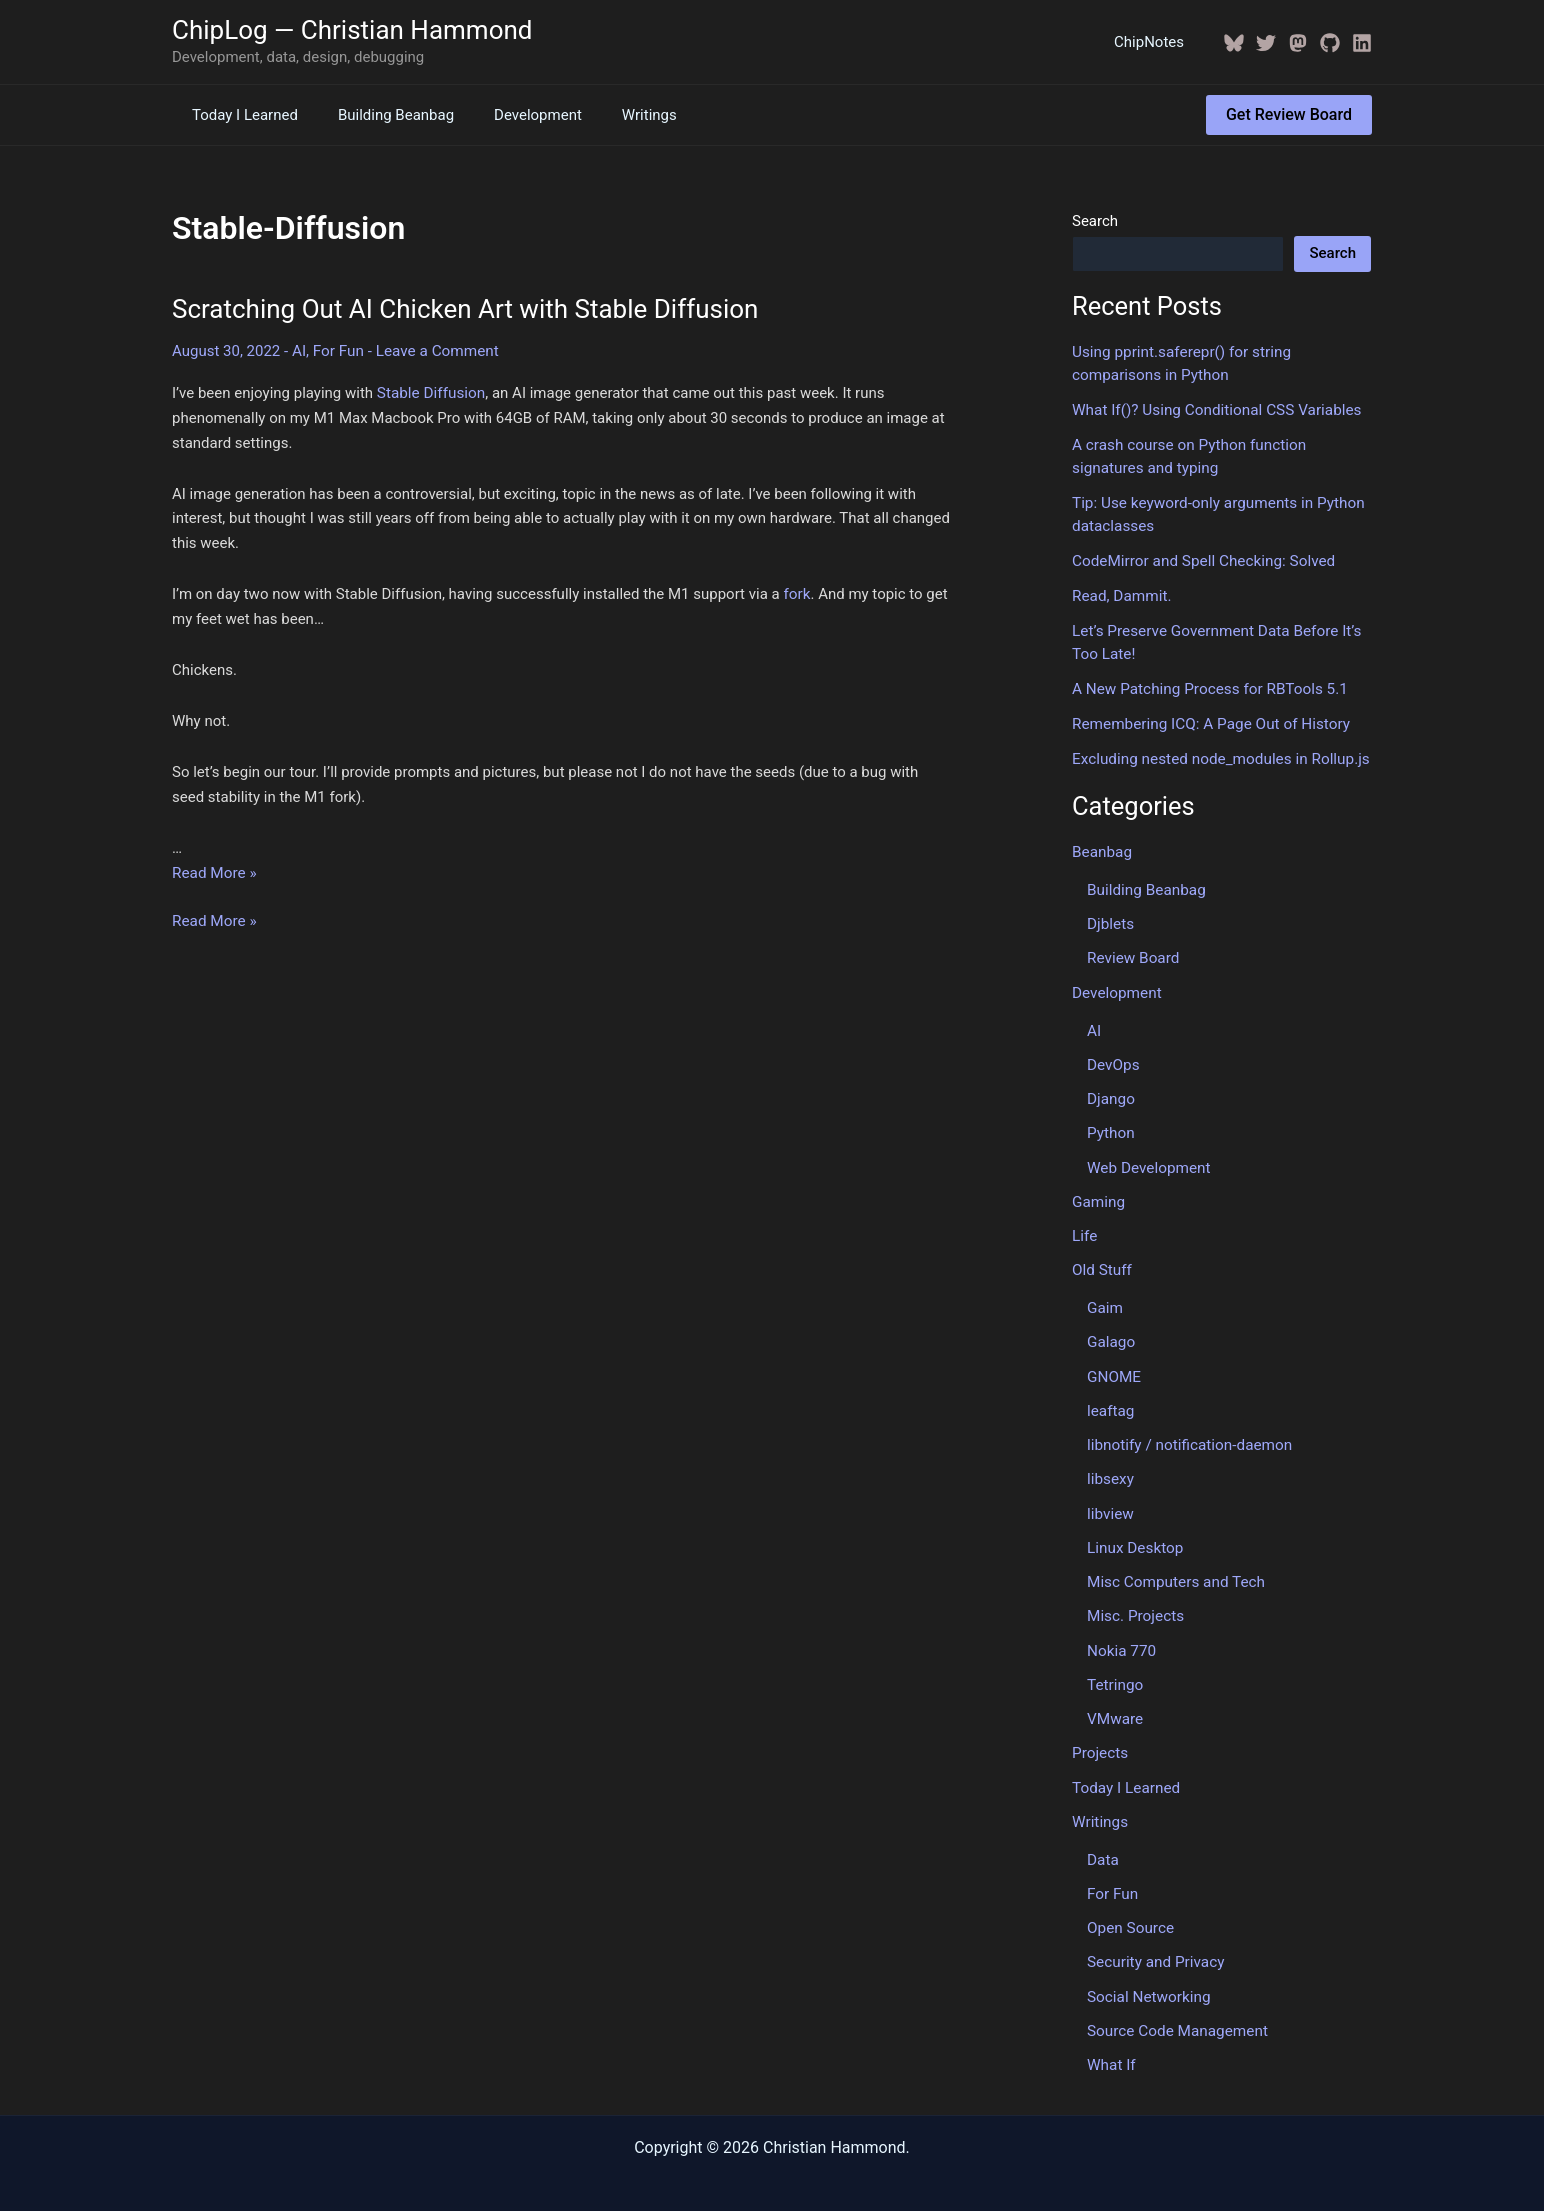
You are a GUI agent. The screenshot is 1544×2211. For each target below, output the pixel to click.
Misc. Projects (1134, 1599)
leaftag (1110, 1396)
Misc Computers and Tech (1174, 1565)
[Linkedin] (1362, 43)
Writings (614, 115)
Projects (1099, 1734)
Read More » (213, 871)
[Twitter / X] (1266, 43)
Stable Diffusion (430, 392)
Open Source (1129, 1906)
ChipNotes (1154, 42)
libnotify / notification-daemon (1187, 1430)
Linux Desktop (1134, 1531)
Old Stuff (1101, 1258)
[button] (1289, 115)
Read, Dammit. (1120, 592)
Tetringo (1114, 1666)
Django (1110, 1089)
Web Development (1147, 1156)
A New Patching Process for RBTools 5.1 (1207, 684)
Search (1095, 221)
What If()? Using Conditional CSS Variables (1213, 409)
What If (1111, 2041)
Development (513, 115)
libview (1110, 1498)
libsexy (1110, 1464)
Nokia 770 (1121, 1633)
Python (1110, 1123)
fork (796, 593)
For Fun (337, 350)
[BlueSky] (1234, 43)
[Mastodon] (1298, 43)
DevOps (1112, 1055)
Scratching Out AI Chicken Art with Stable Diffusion (465, 309)
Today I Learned (240, 115)
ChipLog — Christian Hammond (352, 30)
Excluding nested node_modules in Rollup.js (1217, 753)
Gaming (1098, 1190)
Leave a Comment (434, 350)
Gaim (1104, 1295)
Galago (1110, 1329)
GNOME (1113, 1363)
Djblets (1110, 916)
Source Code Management (1175, 2008)
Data (1102, 1839)
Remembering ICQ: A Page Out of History (1208, 718)
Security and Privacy (1154, 1940)
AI (299, 350)
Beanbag (1101, 845)
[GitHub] (1330, 43)
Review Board (1132, 950)
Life (1084, 1224)
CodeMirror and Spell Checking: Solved (1201, 558)
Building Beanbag (381, 115)
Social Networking (1147, 1974)
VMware (1114, 1700)
